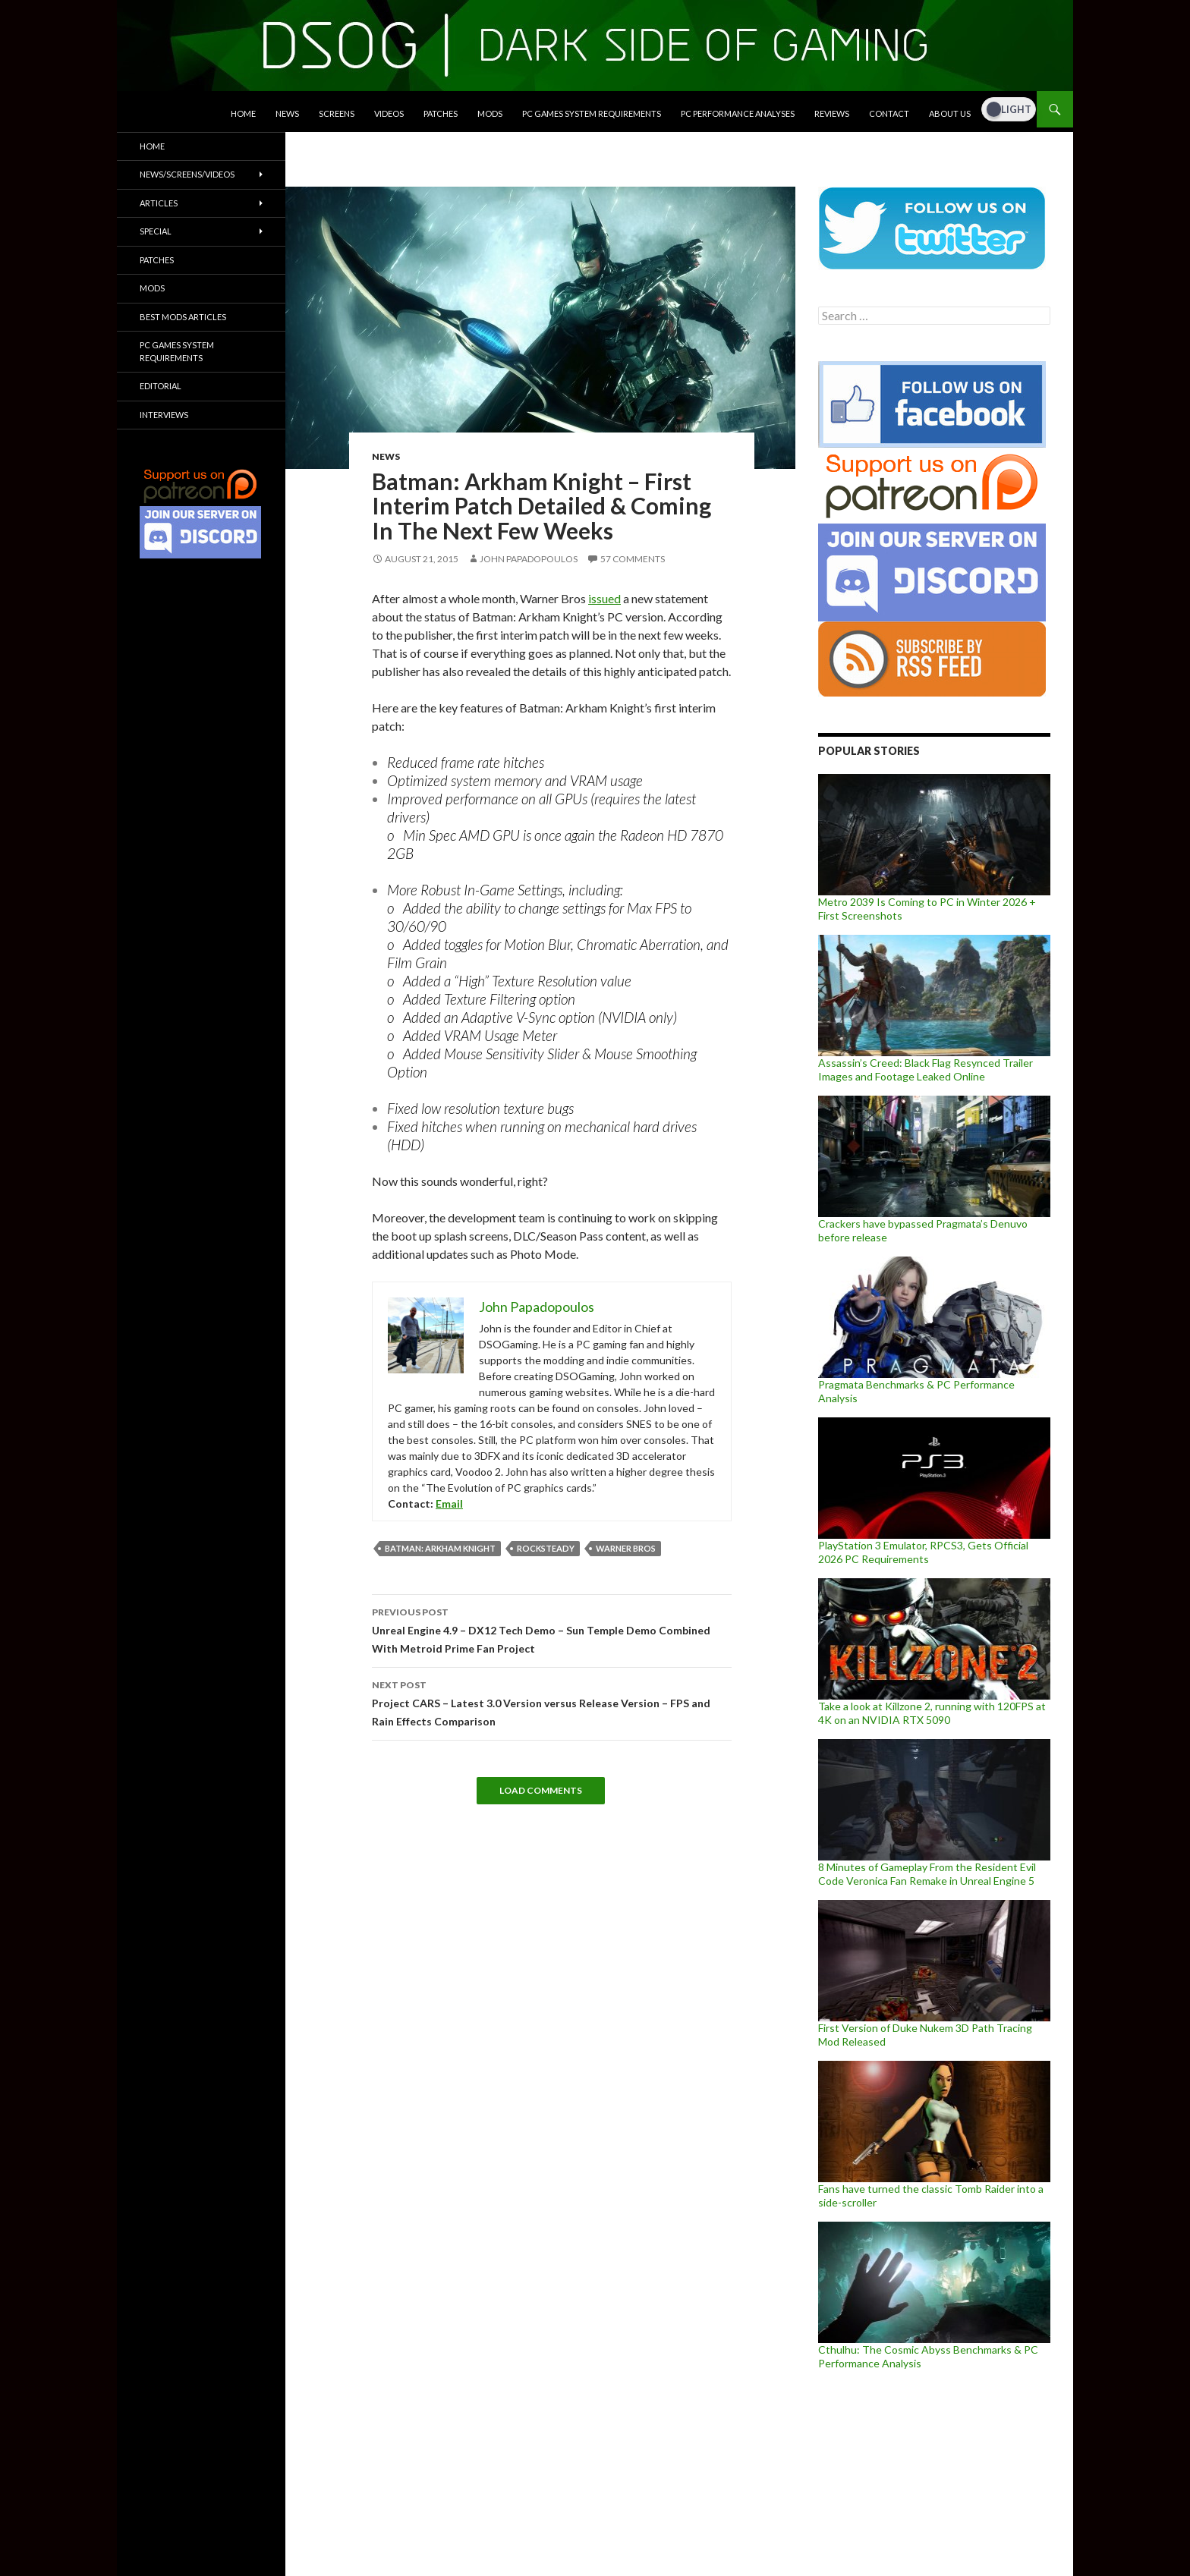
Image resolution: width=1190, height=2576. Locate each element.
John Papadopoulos (529, 559)
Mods (489, 113)
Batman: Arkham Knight (440, 1548)
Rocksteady (546, 1548)
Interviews (164, 415)
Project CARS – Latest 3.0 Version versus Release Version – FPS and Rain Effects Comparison (552, 1702)
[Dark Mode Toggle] (1008, 109)
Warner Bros (626, 1548)
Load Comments (540, 1790)
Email (449, 1503)
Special (156, 231)
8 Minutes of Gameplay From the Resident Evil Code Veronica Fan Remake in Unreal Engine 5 (927, 1873)
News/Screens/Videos (187, 174)
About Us (950, 113)
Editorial (160, 386)
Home (243, 113)
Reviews (831, 113)
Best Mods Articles (183, 317)
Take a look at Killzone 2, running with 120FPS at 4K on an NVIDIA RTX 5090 (932, 1713)
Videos (389, 113)
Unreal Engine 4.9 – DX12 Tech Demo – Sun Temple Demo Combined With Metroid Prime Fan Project (552, 1629)
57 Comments (632, 559)
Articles (159, 203)
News (287, 113)
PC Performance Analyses (738, 113)
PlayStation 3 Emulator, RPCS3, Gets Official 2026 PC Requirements (923, 1552)
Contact (889, 113)
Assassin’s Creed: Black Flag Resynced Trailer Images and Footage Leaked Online (925, 1069)
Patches (440, 113)
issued (604, 598)
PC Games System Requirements (591, 113)
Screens (336, 113)
